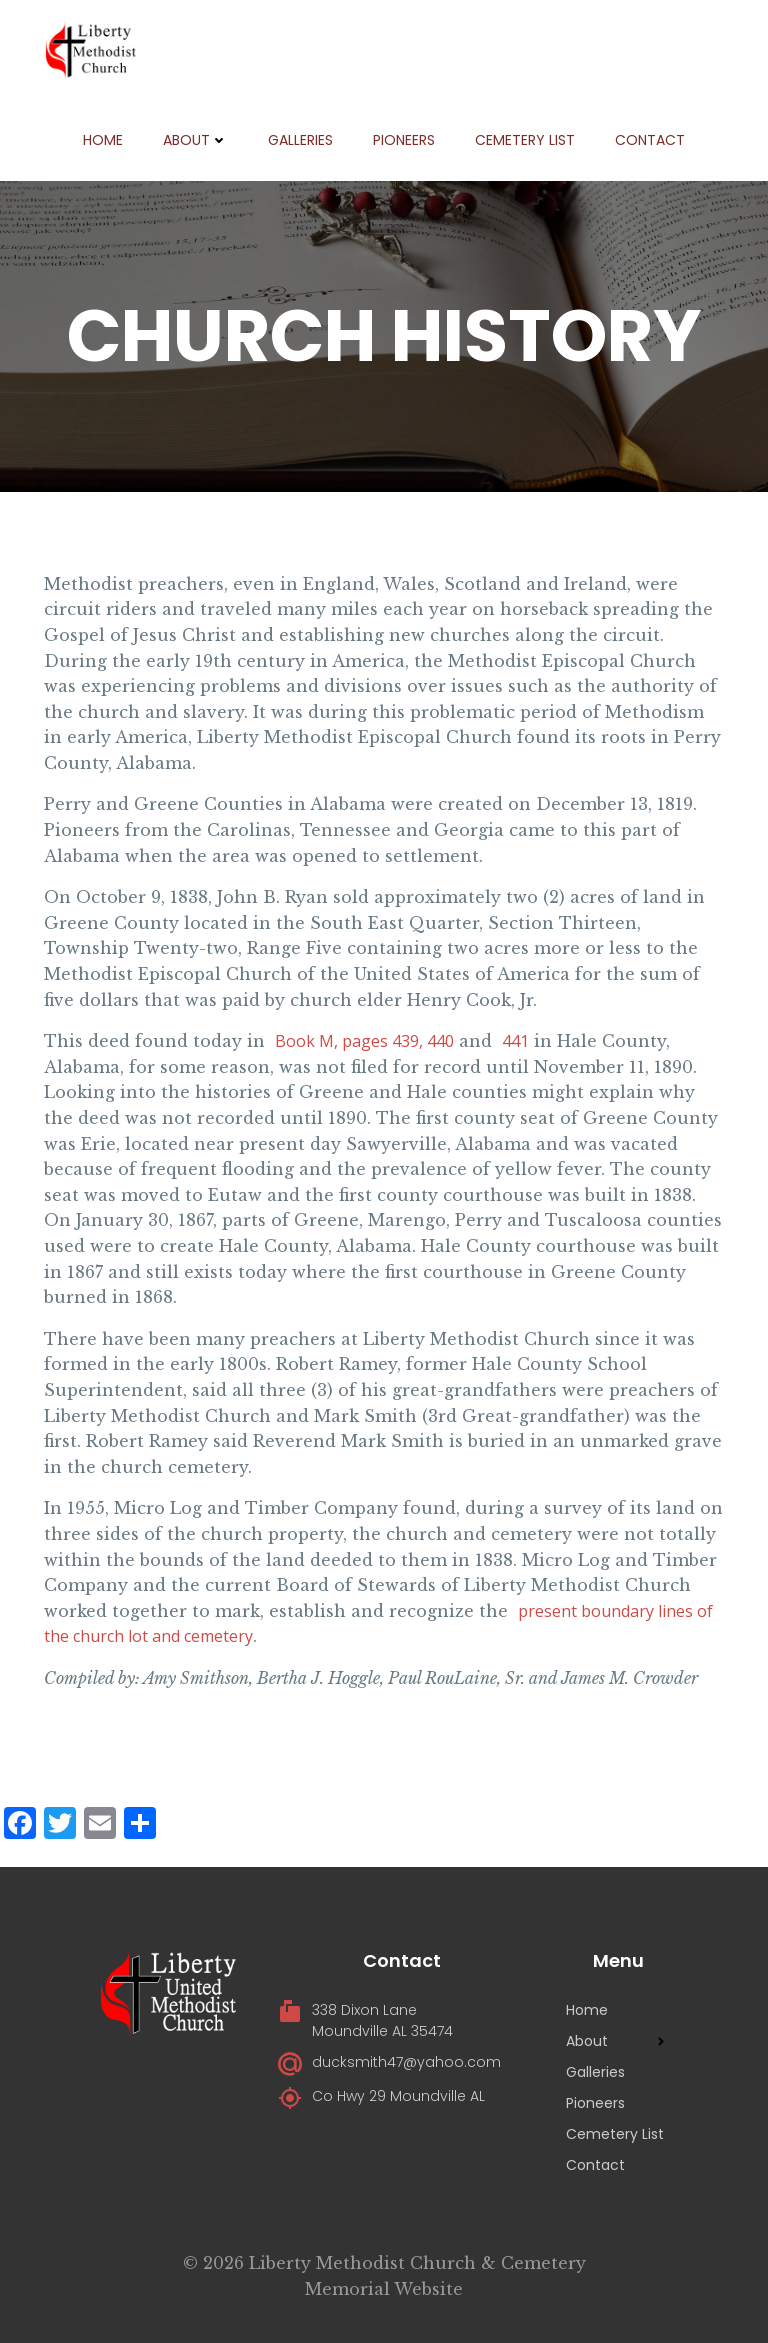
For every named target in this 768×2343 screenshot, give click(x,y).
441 (515, 1041)
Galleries (300, 140)
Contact (650, 140)
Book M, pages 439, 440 (364, 1041)
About (195, 140)
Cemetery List (525, 140)
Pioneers (404, 140)
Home (103, 140)
